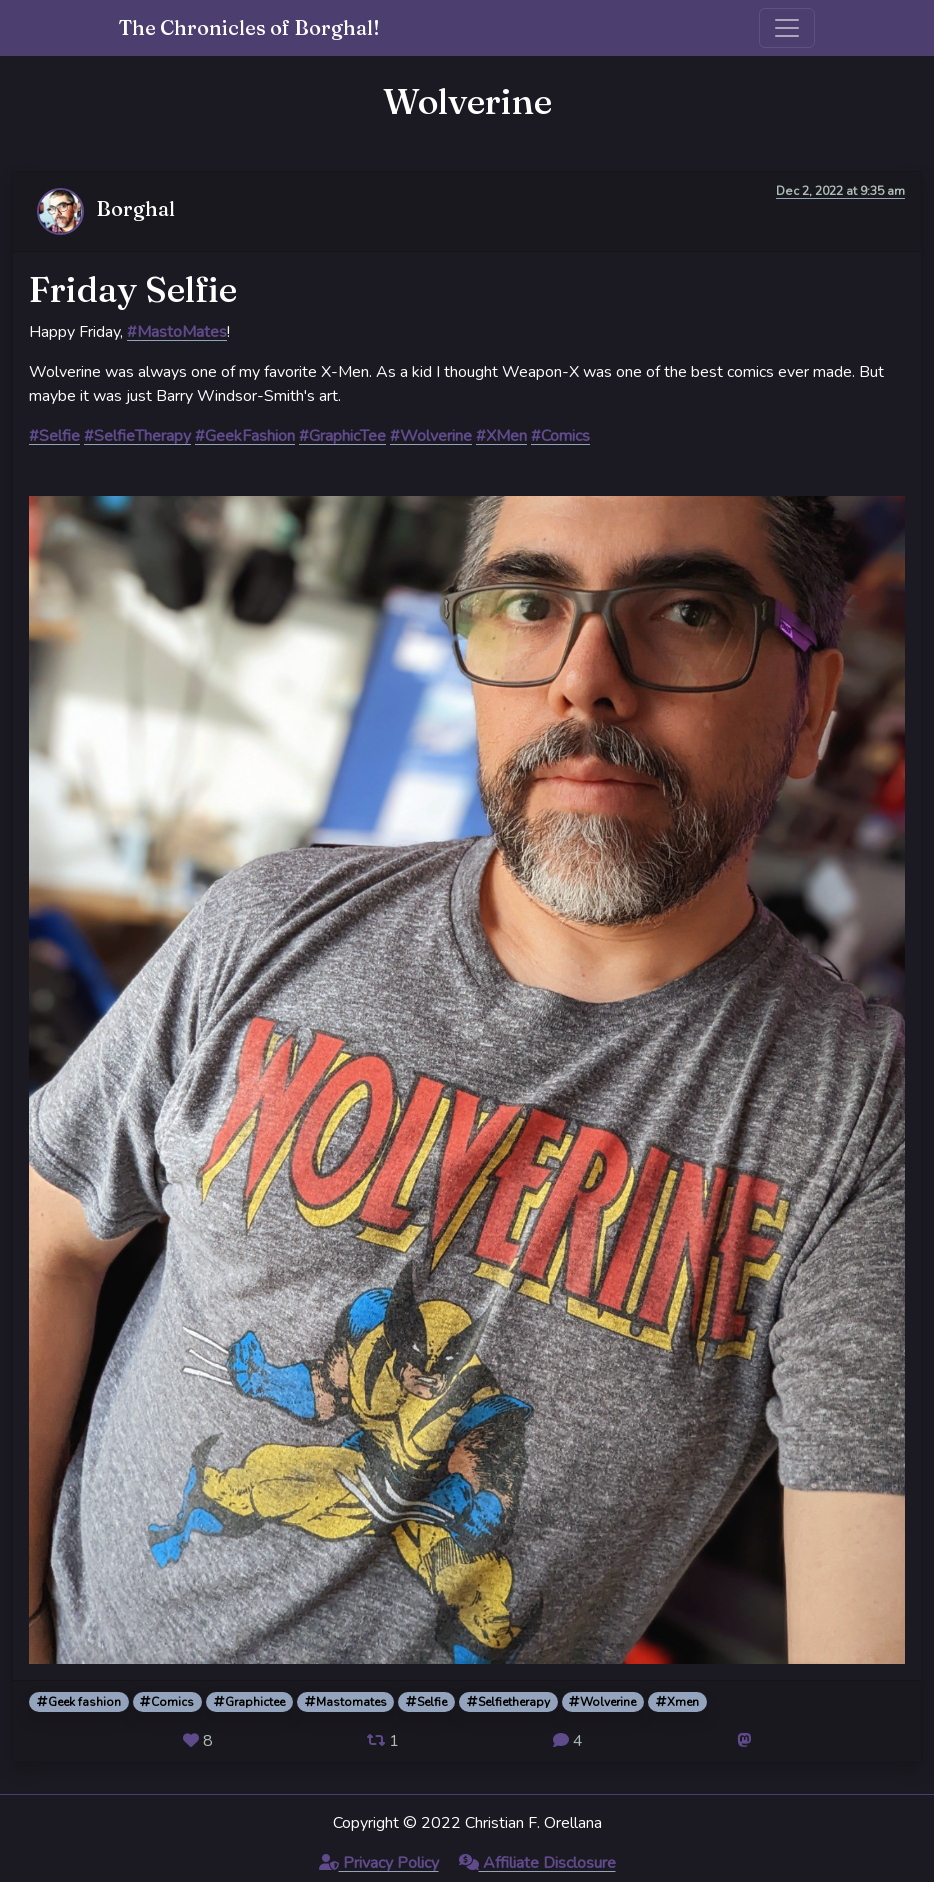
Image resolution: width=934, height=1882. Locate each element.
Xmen (677, 1702)
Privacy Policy (379, 1863)
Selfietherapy (508, 1702)
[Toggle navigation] (787, 28)
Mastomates (346, 1702)
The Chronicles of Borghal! (249, 27)
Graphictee (249, 1702)
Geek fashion (79, 1702)
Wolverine (602, 1702)
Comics (167, 1702)
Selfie (426, 1702)
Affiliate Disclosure (537, 1863)
